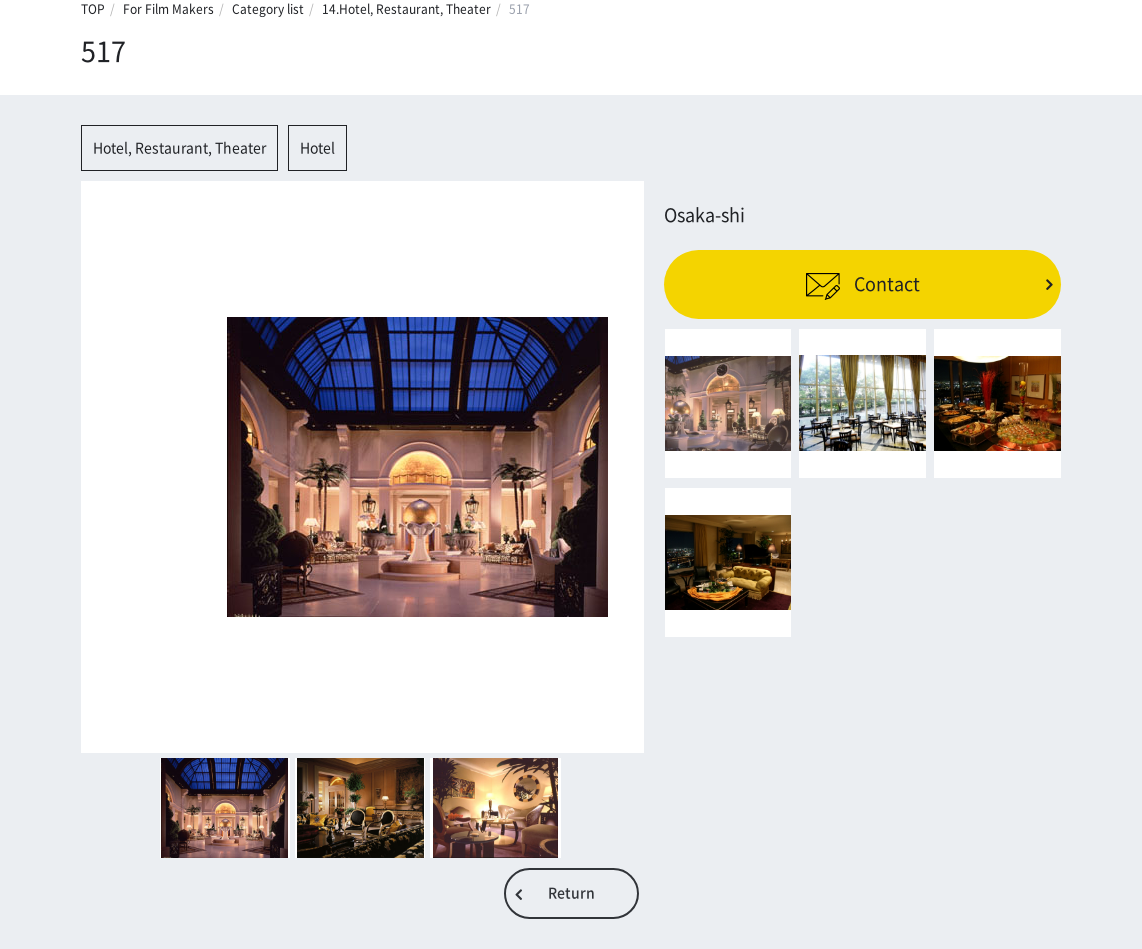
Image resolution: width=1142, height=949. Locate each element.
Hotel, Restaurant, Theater (179, 148)
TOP (93, 9)
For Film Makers (168, 9)
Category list (268, 9)
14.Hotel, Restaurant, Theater (406, 9)
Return (571, 893)
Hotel (317, 148)
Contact (862, 284)
